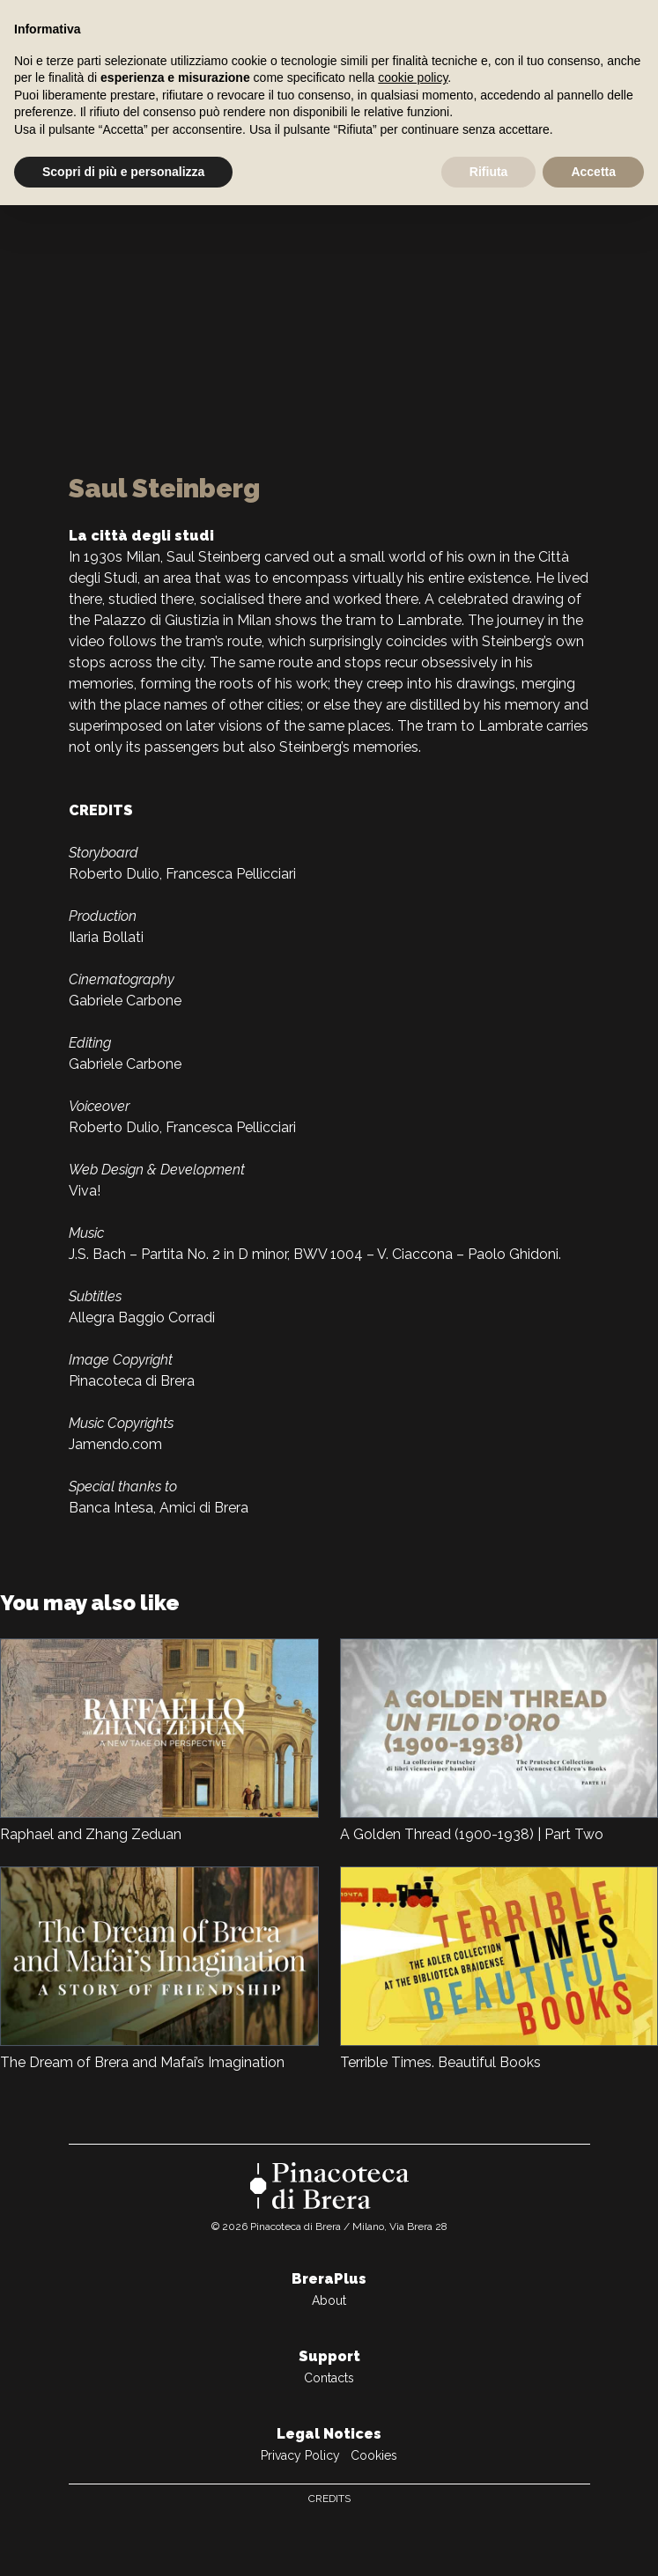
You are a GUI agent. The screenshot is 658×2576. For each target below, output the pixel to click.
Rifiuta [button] (488, 172)
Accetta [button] (593, 172)
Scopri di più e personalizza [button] (123, 172)
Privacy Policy (300, 2455)
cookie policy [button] (412, 77)
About (329, 2300)
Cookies (374, 2455)
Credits (329, 2498)
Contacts (329, 2378)
